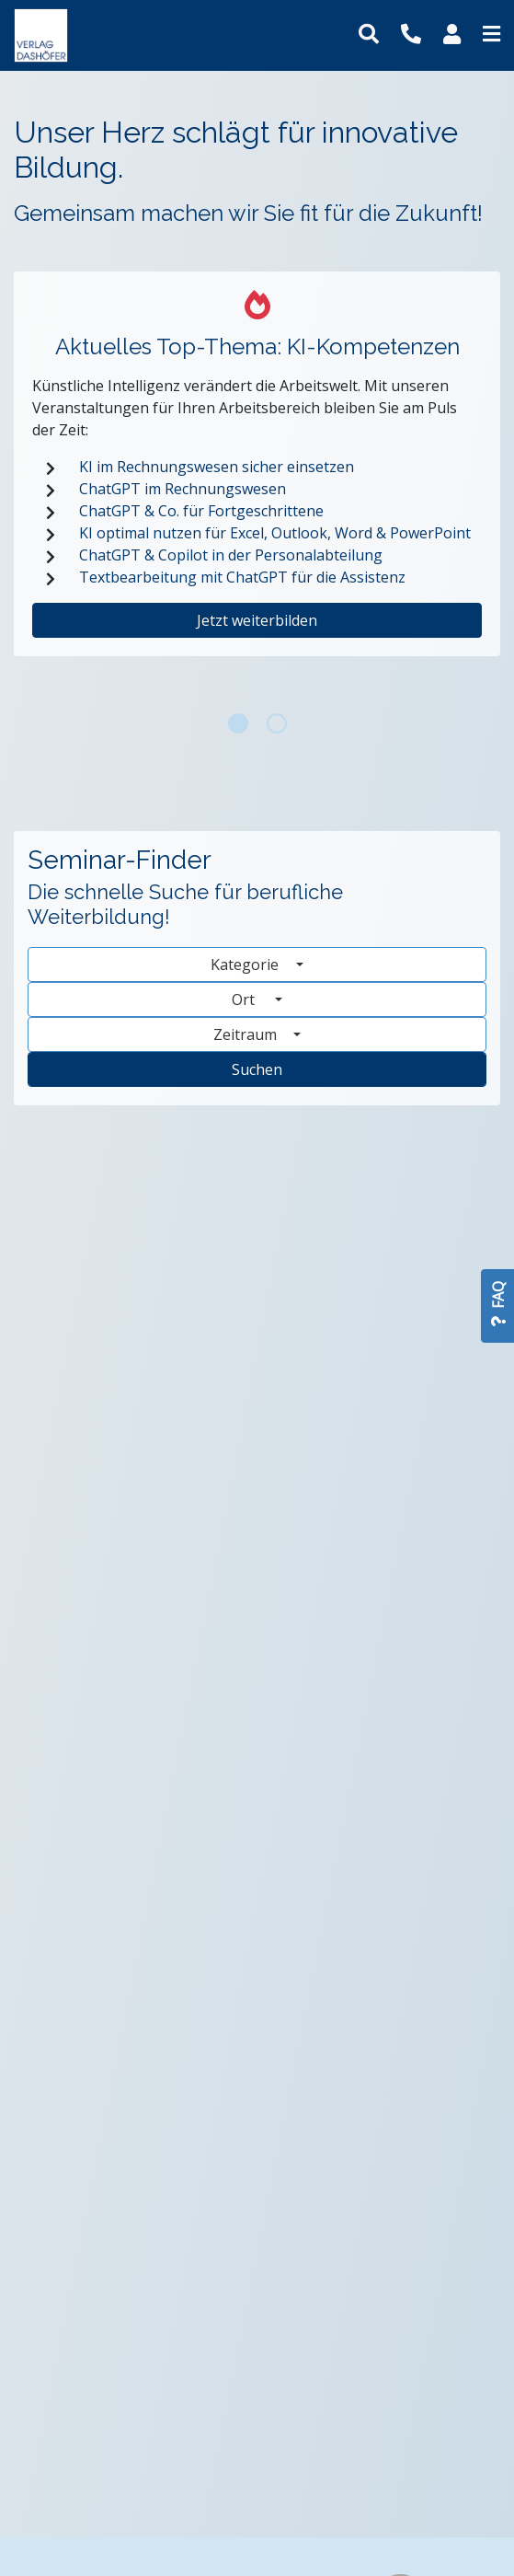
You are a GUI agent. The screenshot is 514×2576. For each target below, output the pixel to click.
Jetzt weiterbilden (257, 620)
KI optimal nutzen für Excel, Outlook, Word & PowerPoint (275, 533)
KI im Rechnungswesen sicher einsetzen (216, 466)
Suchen (257, 1069)
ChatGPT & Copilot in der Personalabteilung (231, 555)
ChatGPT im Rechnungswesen (182, 489)
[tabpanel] (257, 482)
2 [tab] (277, 723)
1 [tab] (238, 723)
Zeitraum (246, 1034)
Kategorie (246, 964)
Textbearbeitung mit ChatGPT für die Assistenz (242, 577)
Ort (251, 999)
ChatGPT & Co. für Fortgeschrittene (201, 511)
